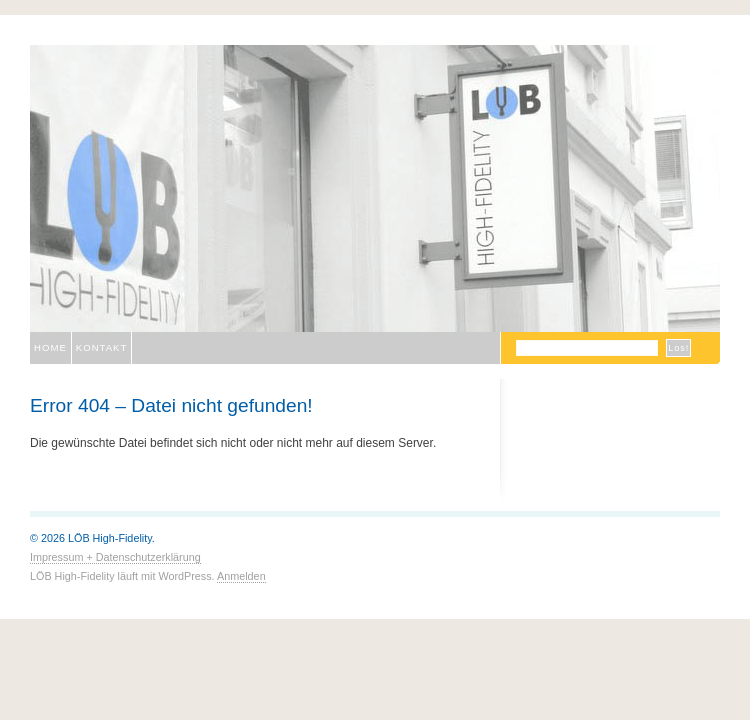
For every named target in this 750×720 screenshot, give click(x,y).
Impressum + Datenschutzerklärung (115, 557)
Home (50, 347)
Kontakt (102, 347)
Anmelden (241, 576)
